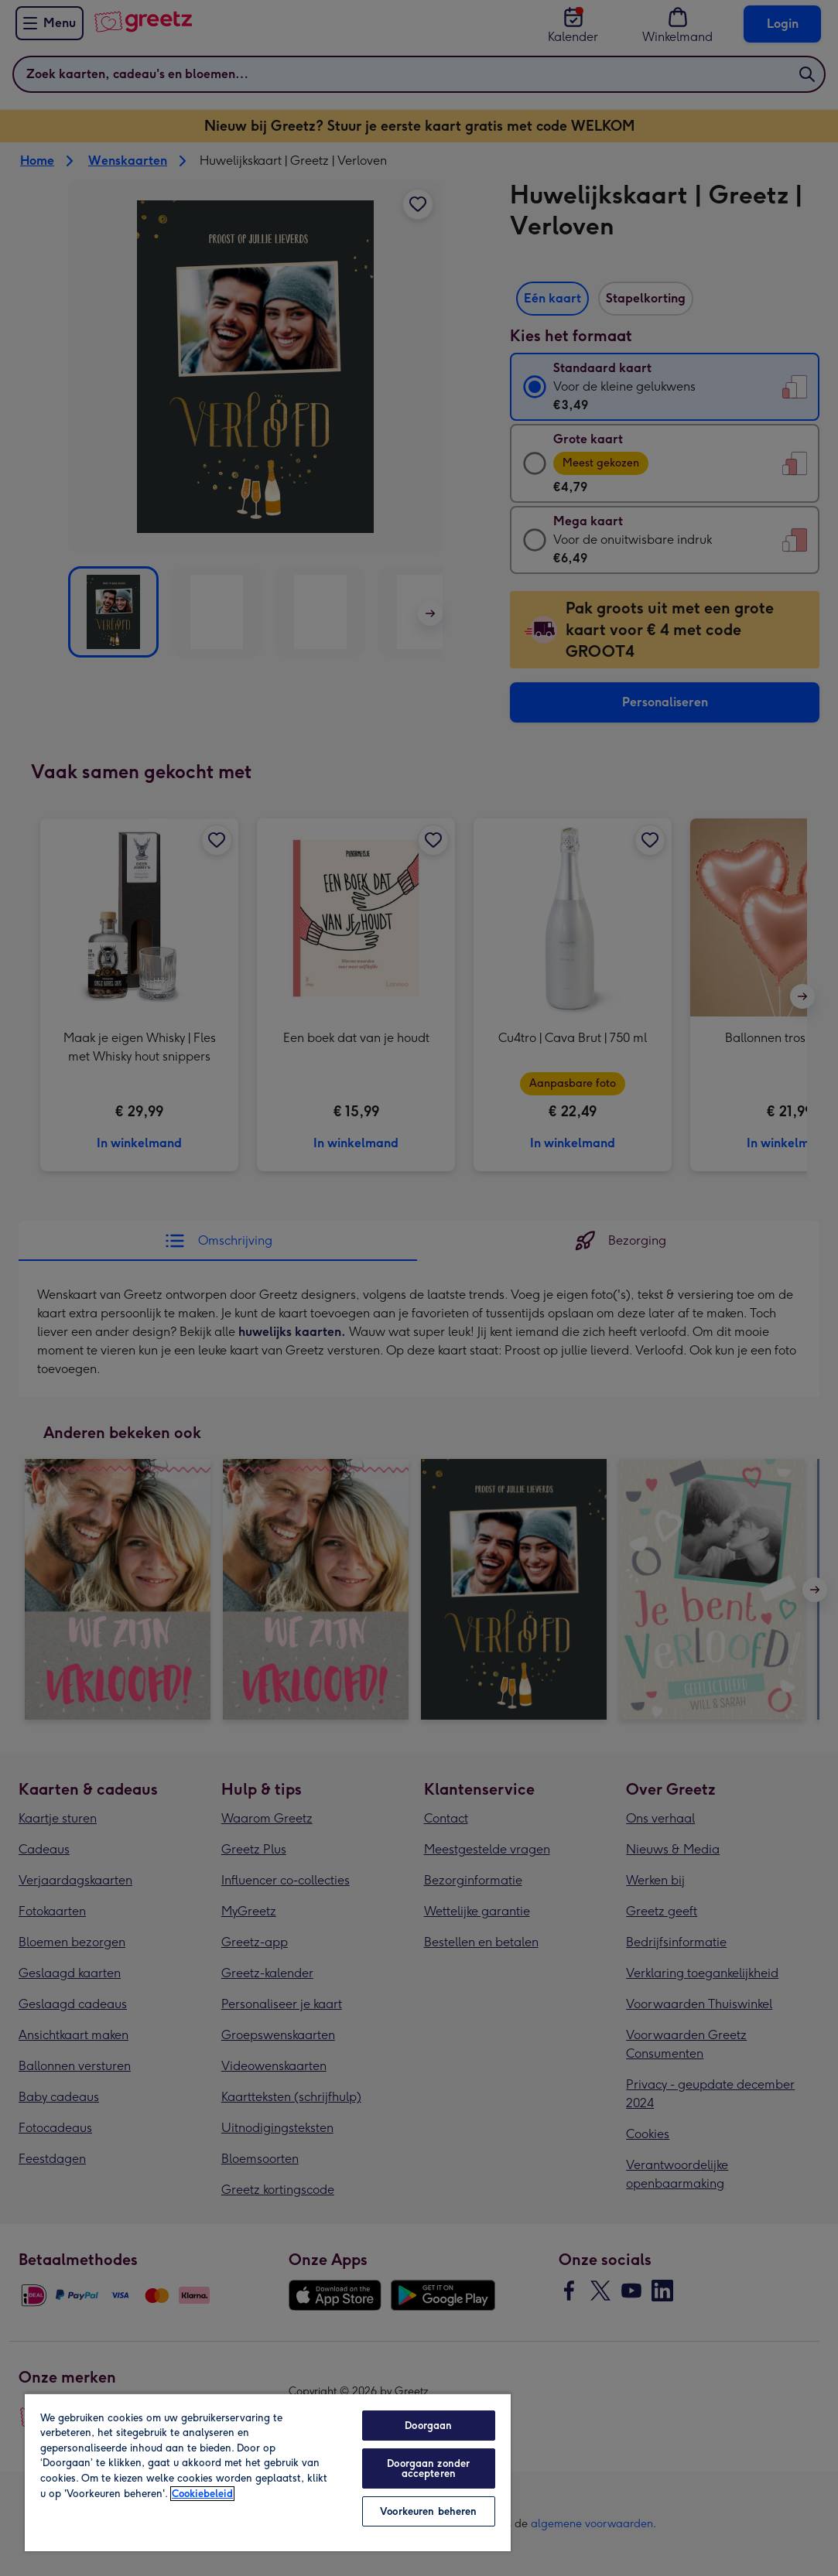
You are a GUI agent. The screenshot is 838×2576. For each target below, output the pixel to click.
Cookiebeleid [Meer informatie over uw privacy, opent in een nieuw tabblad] (202, 2493)
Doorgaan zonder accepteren (428, 2468)
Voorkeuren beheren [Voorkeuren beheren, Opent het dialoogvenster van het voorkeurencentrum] (428, 2511)
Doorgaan (428, 2425)
